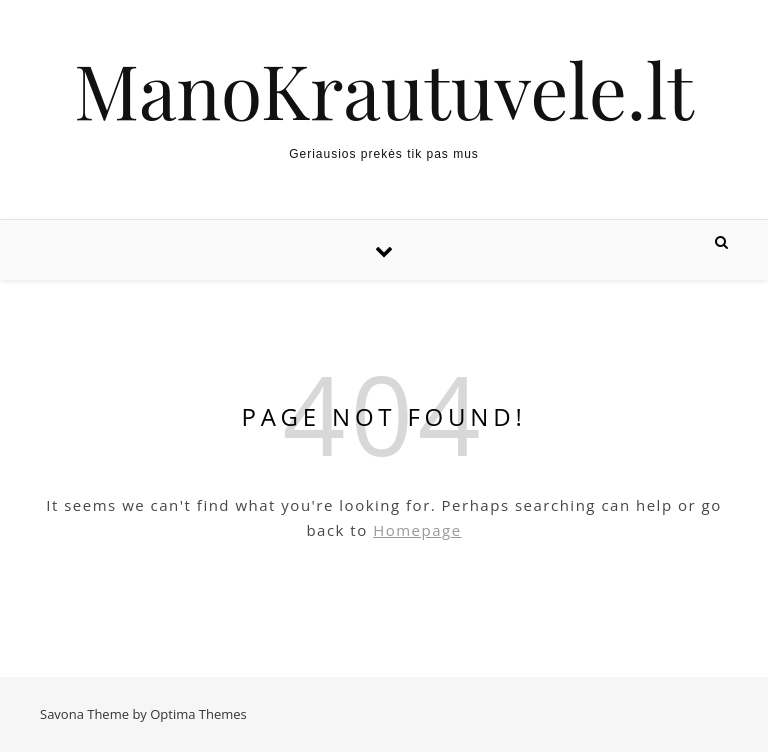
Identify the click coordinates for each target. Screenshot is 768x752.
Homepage (417, 530)
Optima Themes (198, 714)
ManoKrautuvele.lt (384, 89)
